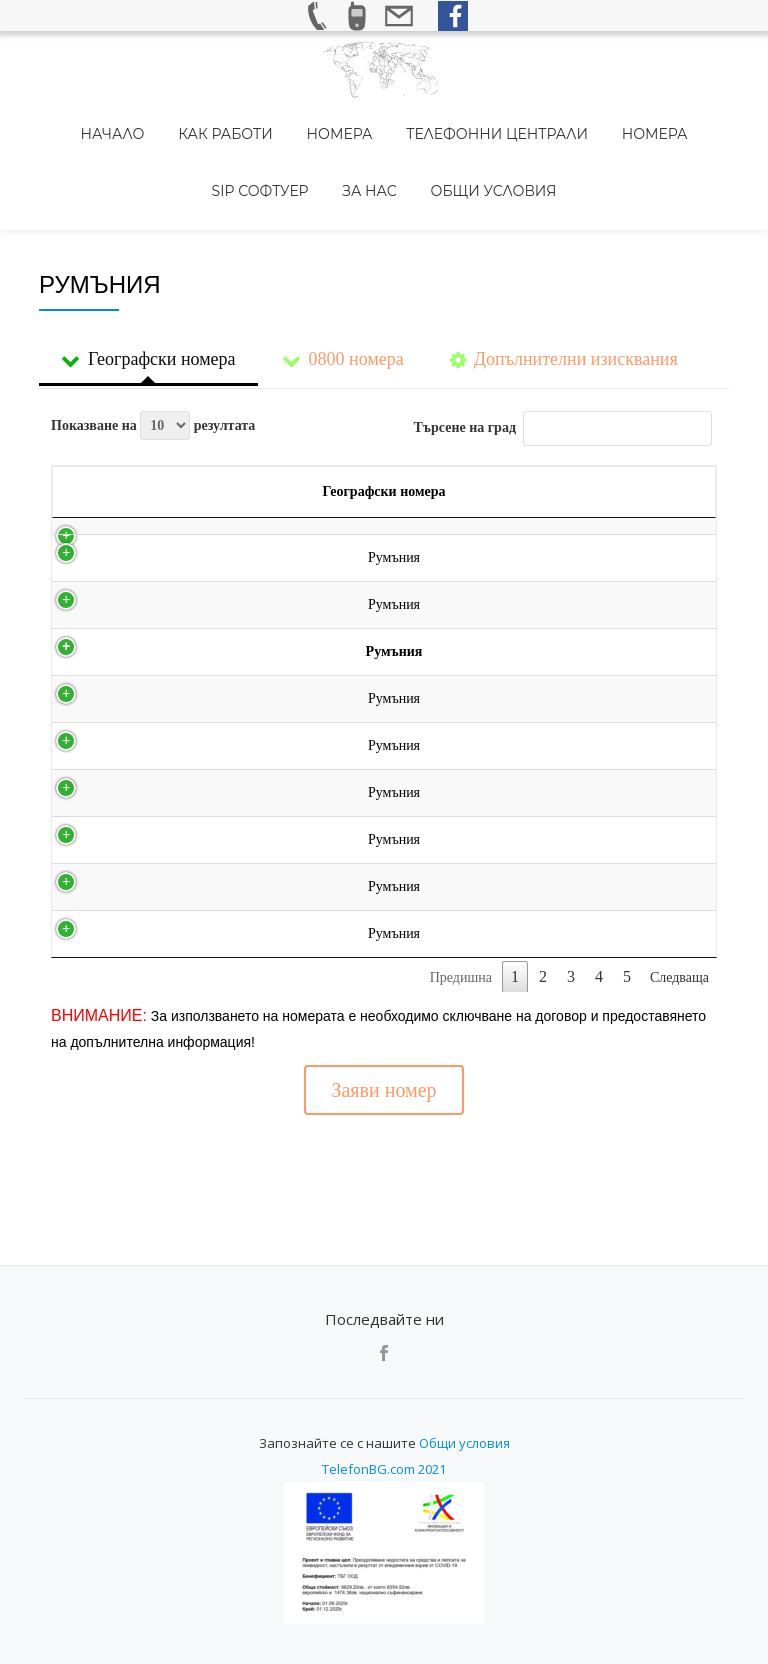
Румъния (96, 530)
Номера (281, 119)
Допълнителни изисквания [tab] (564, 275)
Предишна (461, 950)
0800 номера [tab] (343, 275)
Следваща (679, 950)
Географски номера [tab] (148, 275)
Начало (82, 119)
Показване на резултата (153, 339)
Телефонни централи (425, 119)
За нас (311, 147)
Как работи (181, 119)
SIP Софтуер (669, 119)
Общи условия (421, 147)
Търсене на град (563, 342)
